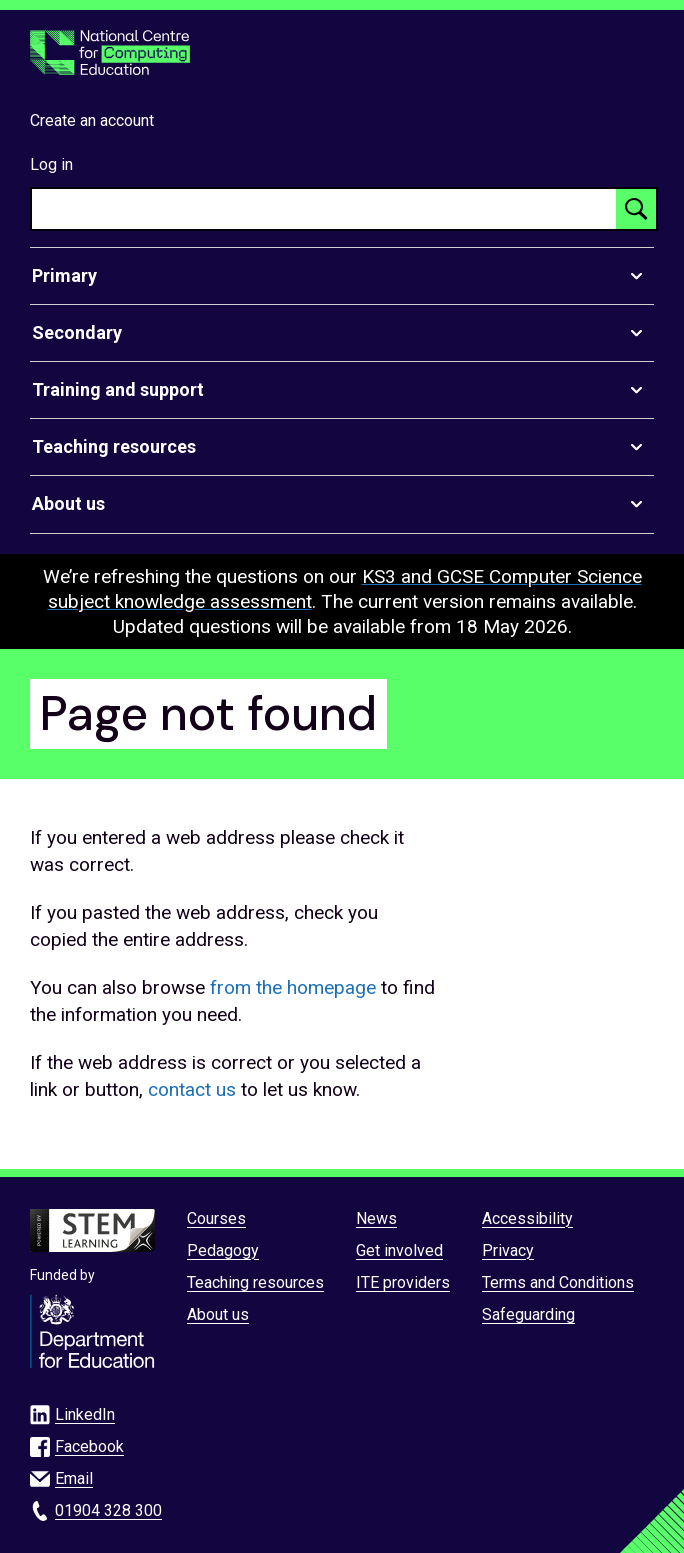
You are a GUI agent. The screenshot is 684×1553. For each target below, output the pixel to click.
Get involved (399, 1250)
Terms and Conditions (558, 1282)
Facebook (89, 1446)
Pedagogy (223, 1250)
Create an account (92, 120)
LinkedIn (85, 1414)
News (376, 1218)
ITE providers (403, 1282)
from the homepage (293, 987)
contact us (192, 1089)
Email (74, 1478)
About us (218, 1314)
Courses (216, 1218)
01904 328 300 (108, 1510)
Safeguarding (528, 1314)
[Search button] (636, 209)
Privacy (508, 1250)
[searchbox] (324, 209)
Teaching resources (255, 1282)
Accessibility (527, 1218)
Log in (51, 164)
